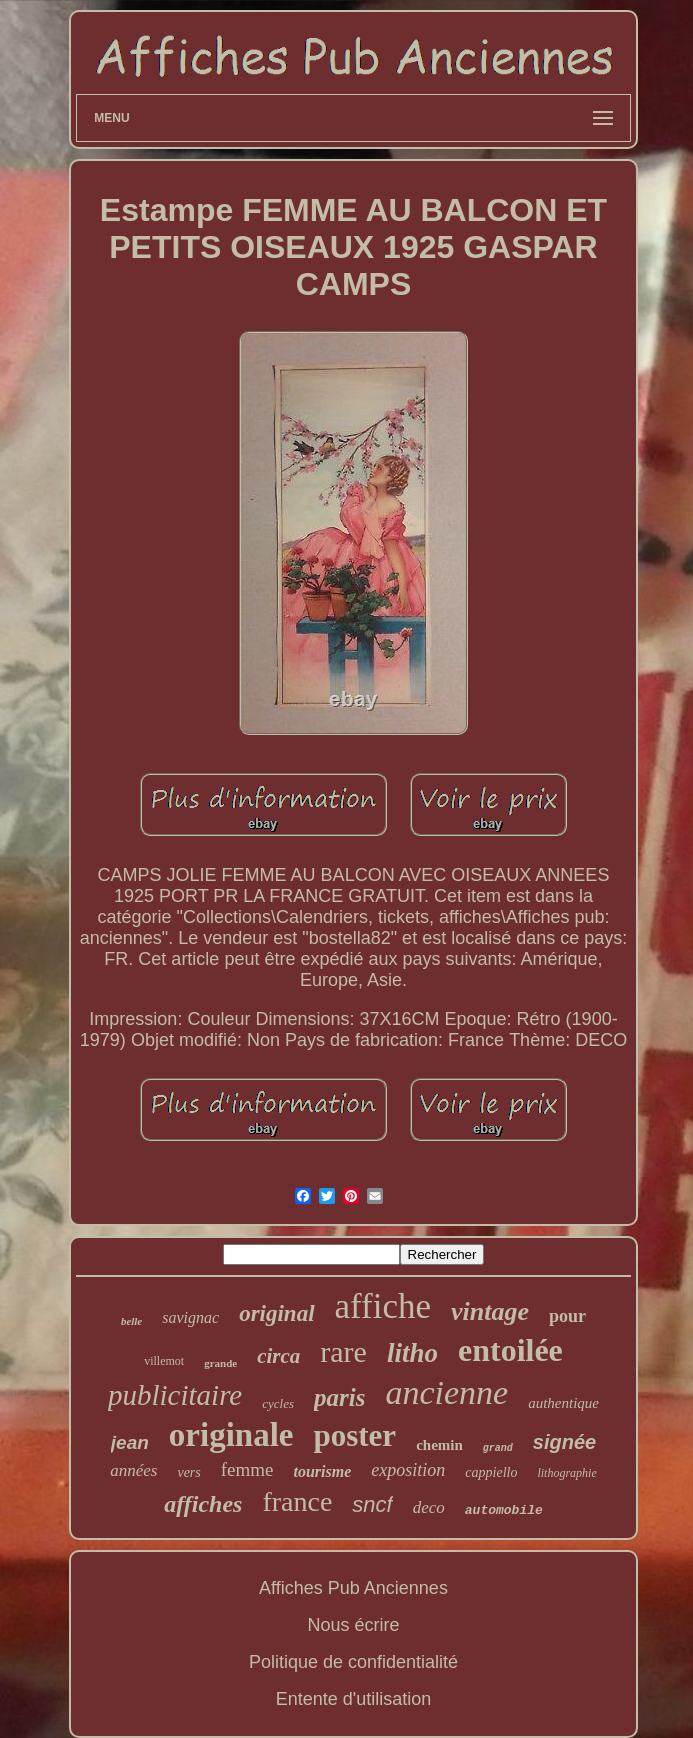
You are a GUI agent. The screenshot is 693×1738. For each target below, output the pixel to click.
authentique (563, 1403)
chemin (439, 1445)
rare (343, 1351)
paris (339, 1397)
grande (220, 1363)
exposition (408, 1470)
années (133, 1470)
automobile (504, 1510)
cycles (278, 1403)
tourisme (323, 1471)
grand (498, 1448)
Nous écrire (353, 1625)
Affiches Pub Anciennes (353, 1588)
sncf (372, 1504)
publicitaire (175, 1395)
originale (231, 1435)
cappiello (491, 1472)
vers (188, 1472)
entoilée (510, 1350)
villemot (164, 1361)
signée (564, 1442)
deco (429, 1507)
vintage (490, 1311)
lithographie (566, 1473)
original (276, 1313)
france (297, 1501)
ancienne (446, 1392)
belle (131, 1321)
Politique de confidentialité (353, 1662)
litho (412, 1353)
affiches (203, 1504)
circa (278, 1356)
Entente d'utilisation (354, 1699)
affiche (383, 1306)
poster (354, 1435)
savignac (190, 1317)
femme (247, 1469)
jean (130, 1442)
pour (567, 1316)
